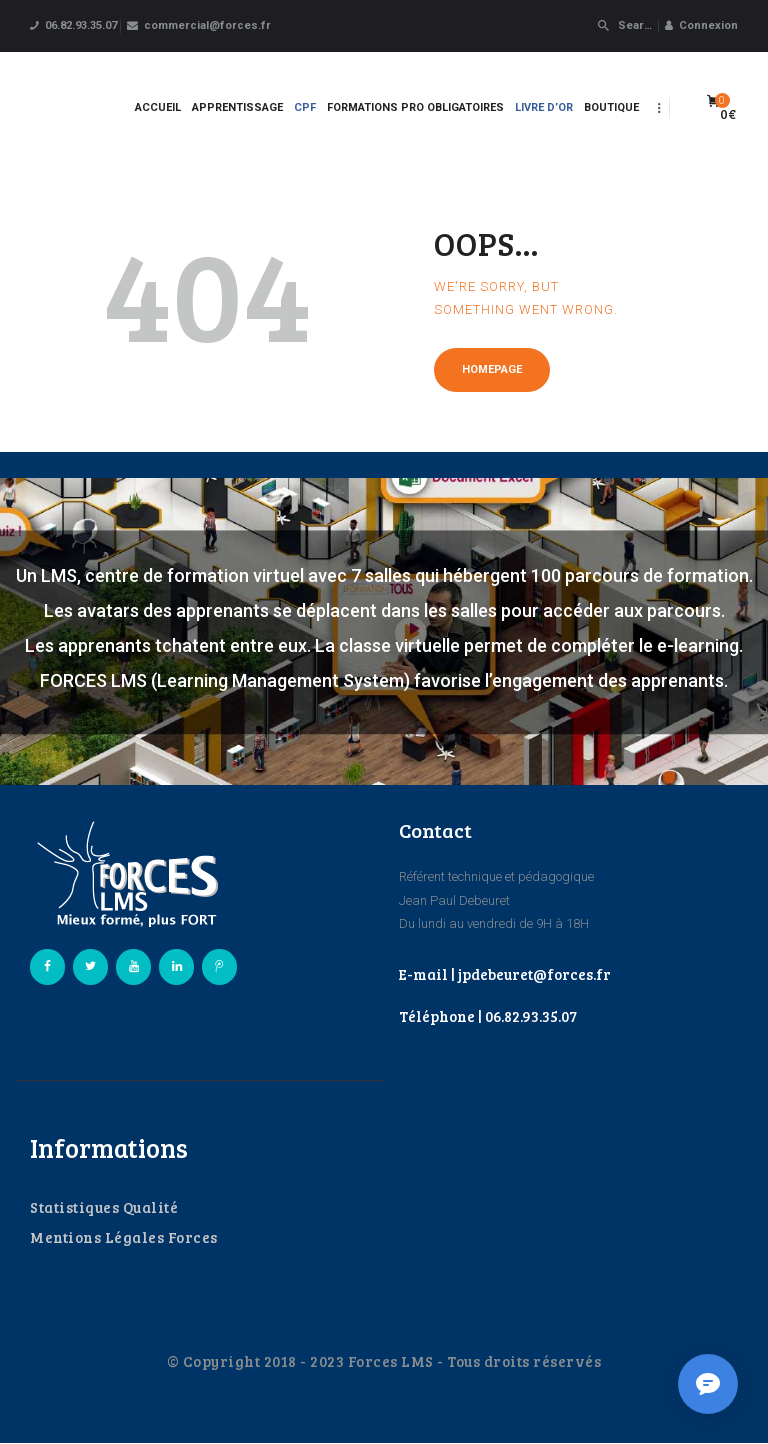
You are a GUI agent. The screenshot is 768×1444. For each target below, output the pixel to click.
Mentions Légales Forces (124, 1237)
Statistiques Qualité (104, 1207)
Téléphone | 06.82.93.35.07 (488, 1016)
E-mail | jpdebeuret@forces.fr (505, 974)
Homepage (492, 369)
